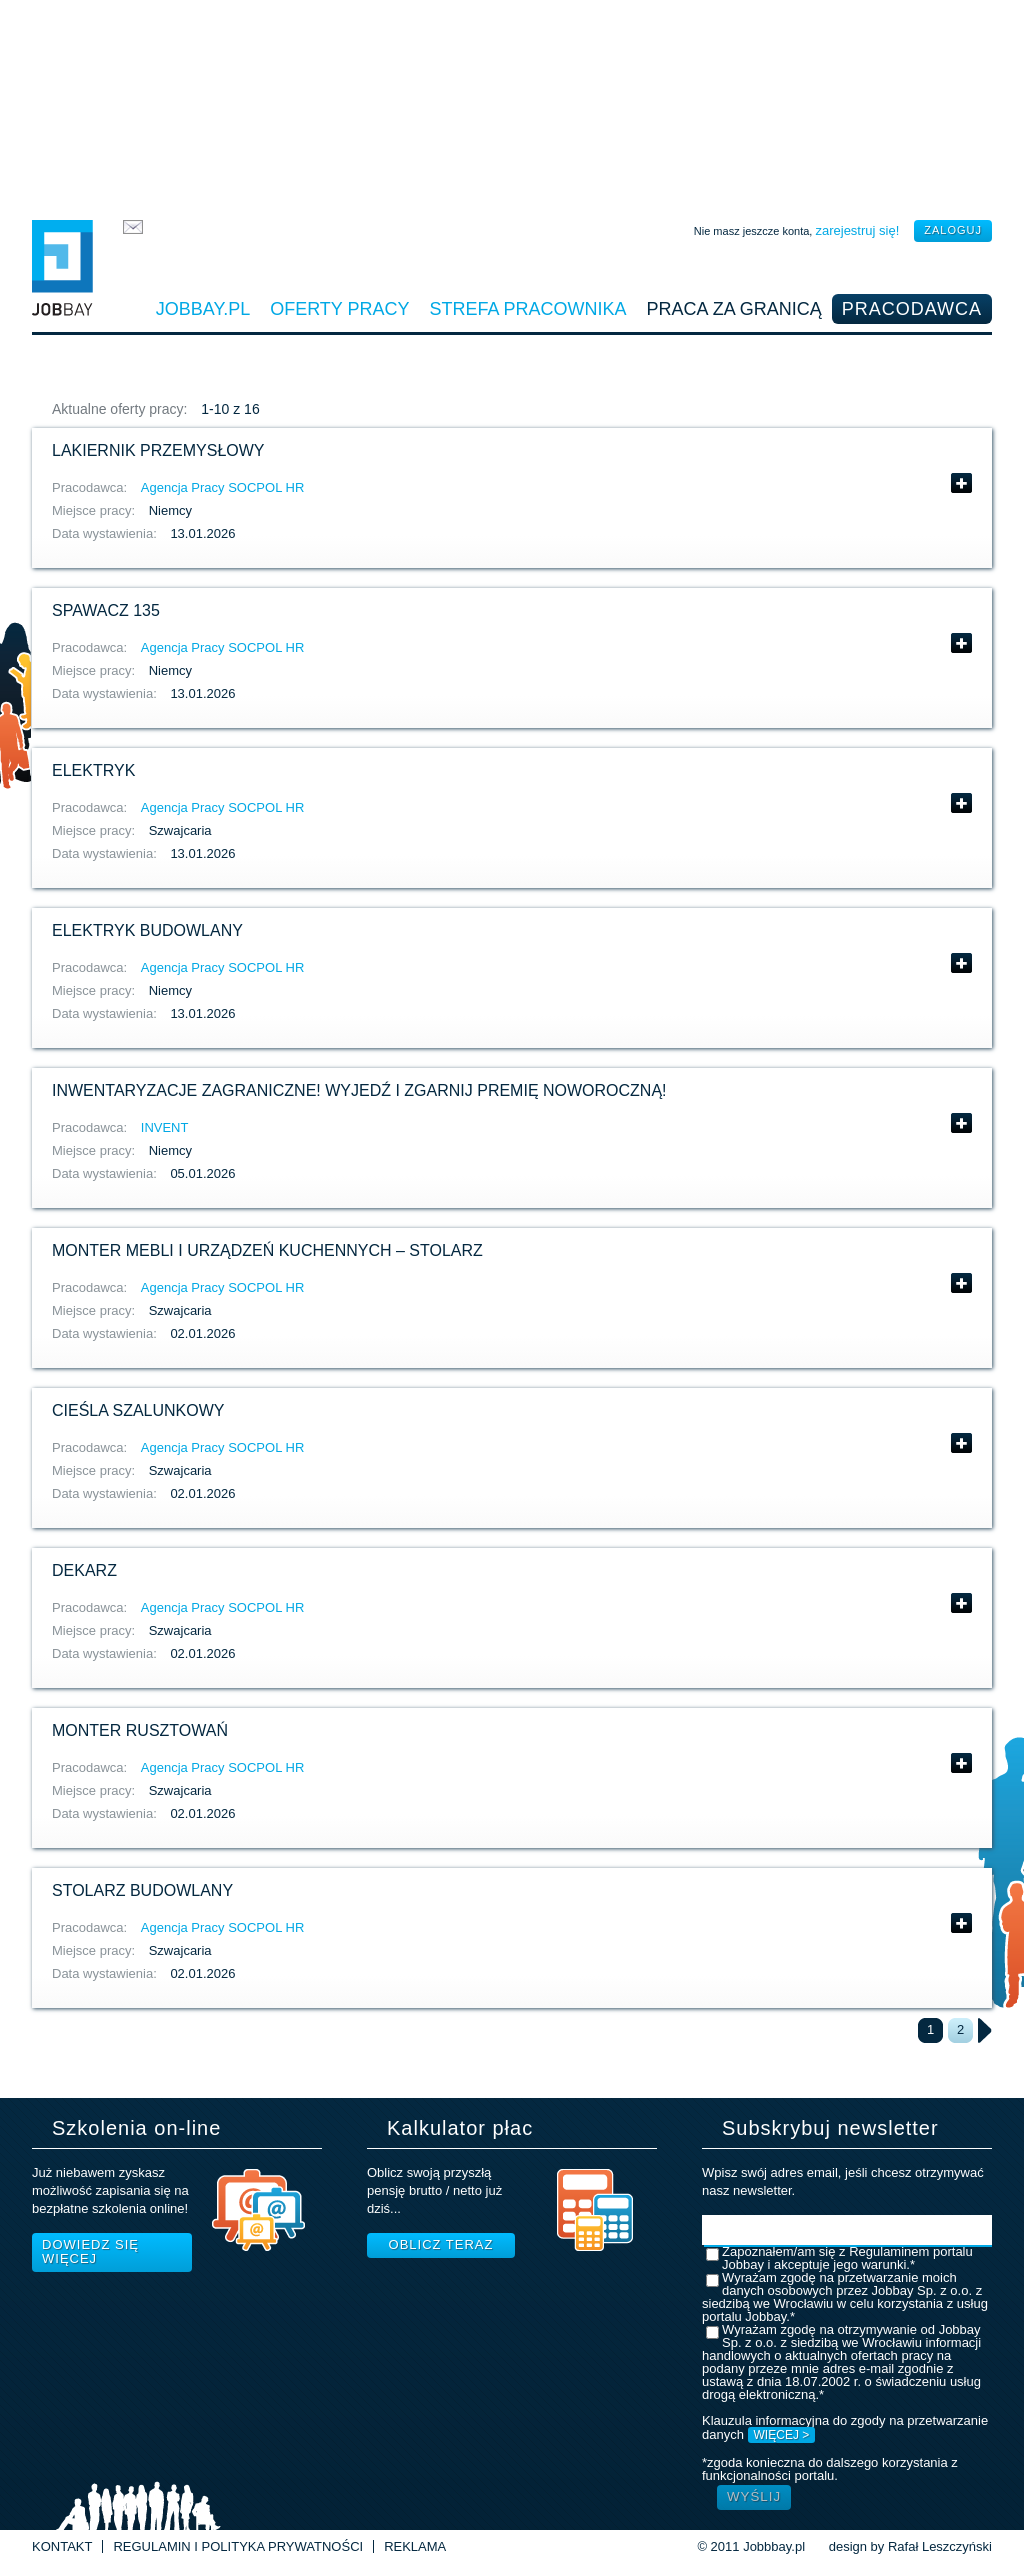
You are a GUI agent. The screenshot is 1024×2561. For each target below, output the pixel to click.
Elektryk (93, 770)
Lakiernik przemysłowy (158, 450)
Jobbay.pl (203, 309)
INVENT (165, 1127)
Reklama (415, 2546)
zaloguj (953, 230)
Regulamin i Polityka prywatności (238, 2546)
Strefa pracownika (528, 309)
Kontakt (62, 2546)
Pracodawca (912, 309)
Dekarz (84, 1570)
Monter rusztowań (140, 1730)
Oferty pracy (339, 309)
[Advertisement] (512, 105)
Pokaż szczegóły (961, 483)
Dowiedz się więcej (90, 2251)
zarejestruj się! (857, 230)
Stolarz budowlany (142, 1890)
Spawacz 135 (106, 610)
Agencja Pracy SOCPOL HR (223, 487)
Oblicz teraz (441, 2244)
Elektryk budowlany (147, 930)
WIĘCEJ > (782, 2435)
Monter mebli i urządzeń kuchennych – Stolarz (267, 1250)
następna (985, 2030)
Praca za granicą (734, 309)
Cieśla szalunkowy (138, 1410)
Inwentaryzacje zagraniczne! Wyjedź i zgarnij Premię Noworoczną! (359, 1090)
